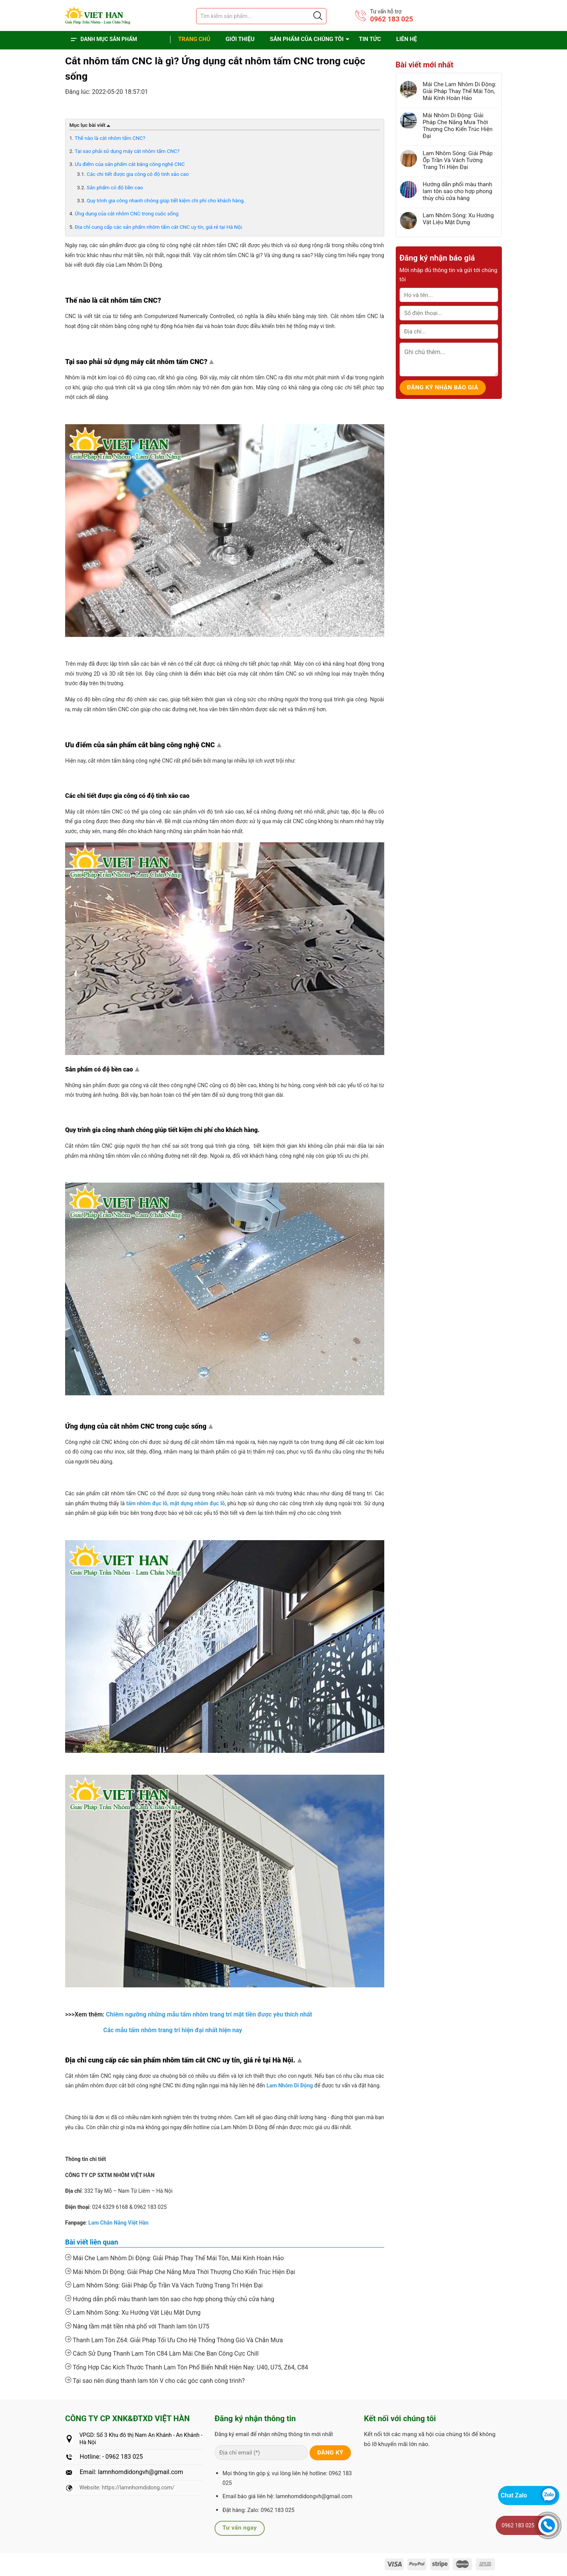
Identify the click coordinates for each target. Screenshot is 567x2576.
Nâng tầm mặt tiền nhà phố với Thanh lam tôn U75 (137, 2326)
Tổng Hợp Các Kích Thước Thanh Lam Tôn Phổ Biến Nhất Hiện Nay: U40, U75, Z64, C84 (186, 2367)
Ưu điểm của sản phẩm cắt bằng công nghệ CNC (130, 164)
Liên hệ (406, 39)
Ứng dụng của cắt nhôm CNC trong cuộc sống (127, 214)
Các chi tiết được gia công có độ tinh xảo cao (138, 174)
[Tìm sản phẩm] (261, 16)
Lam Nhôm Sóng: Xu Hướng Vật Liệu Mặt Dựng (132, 2312)
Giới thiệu (240, 39)
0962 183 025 (391, 19)
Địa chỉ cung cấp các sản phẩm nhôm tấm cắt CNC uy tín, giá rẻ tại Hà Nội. (159, 227)
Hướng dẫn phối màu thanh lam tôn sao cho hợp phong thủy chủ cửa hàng (169, 2299)
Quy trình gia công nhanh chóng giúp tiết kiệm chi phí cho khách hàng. (166, 200)
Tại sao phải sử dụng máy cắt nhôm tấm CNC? (127, 151)
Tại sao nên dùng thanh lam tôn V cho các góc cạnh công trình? (155, 2380)
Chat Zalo (514, 2495)
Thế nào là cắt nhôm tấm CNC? (110, 138)
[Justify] (317, 16)
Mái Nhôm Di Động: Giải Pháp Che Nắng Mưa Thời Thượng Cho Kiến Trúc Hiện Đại (180, 2272)
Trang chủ (194, 39)
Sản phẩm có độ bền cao (115, 187)
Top (212, 362)
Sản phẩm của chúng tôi (307, 39)
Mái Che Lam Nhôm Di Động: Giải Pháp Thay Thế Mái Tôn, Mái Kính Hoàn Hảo (174, 2258)
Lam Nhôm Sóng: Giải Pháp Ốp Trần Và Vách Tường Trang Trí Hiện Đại (164, 2285)
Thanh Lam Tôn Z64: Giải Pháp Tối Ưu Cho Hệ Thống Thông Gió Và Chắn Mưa (174, 2340)
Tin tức (370, 39)
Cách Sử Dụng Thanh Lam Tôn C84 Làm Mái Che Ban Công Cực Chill (162, 2353)
